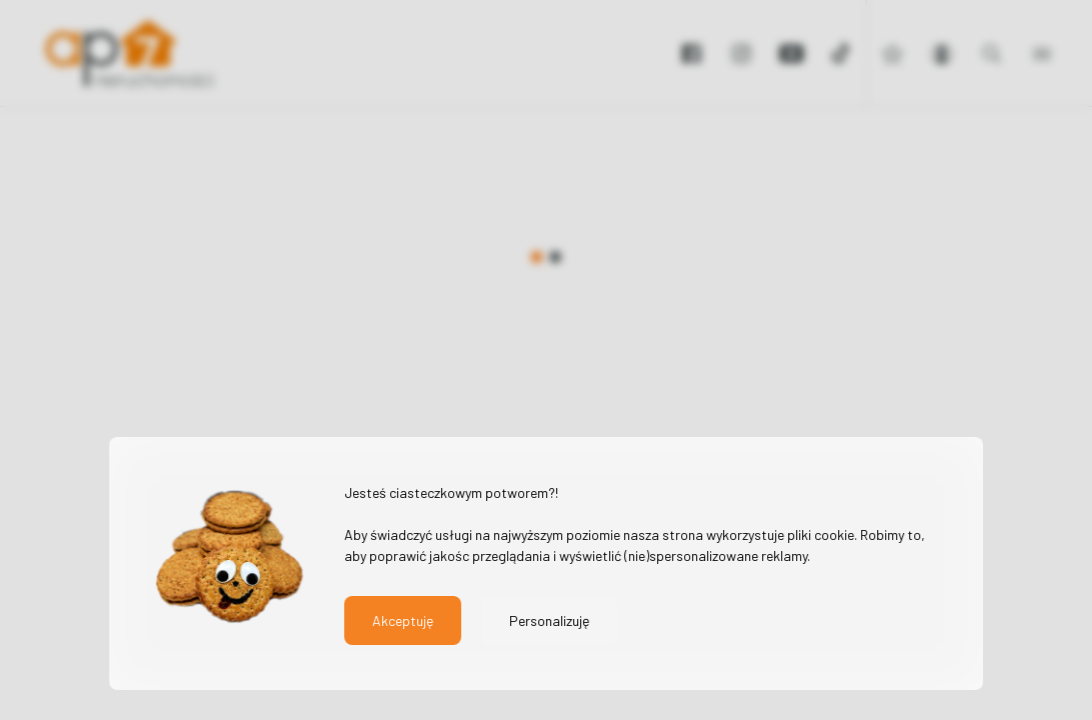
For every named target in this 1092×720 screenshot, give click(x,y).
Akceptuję (402, 620)
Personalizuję (549, 620)
